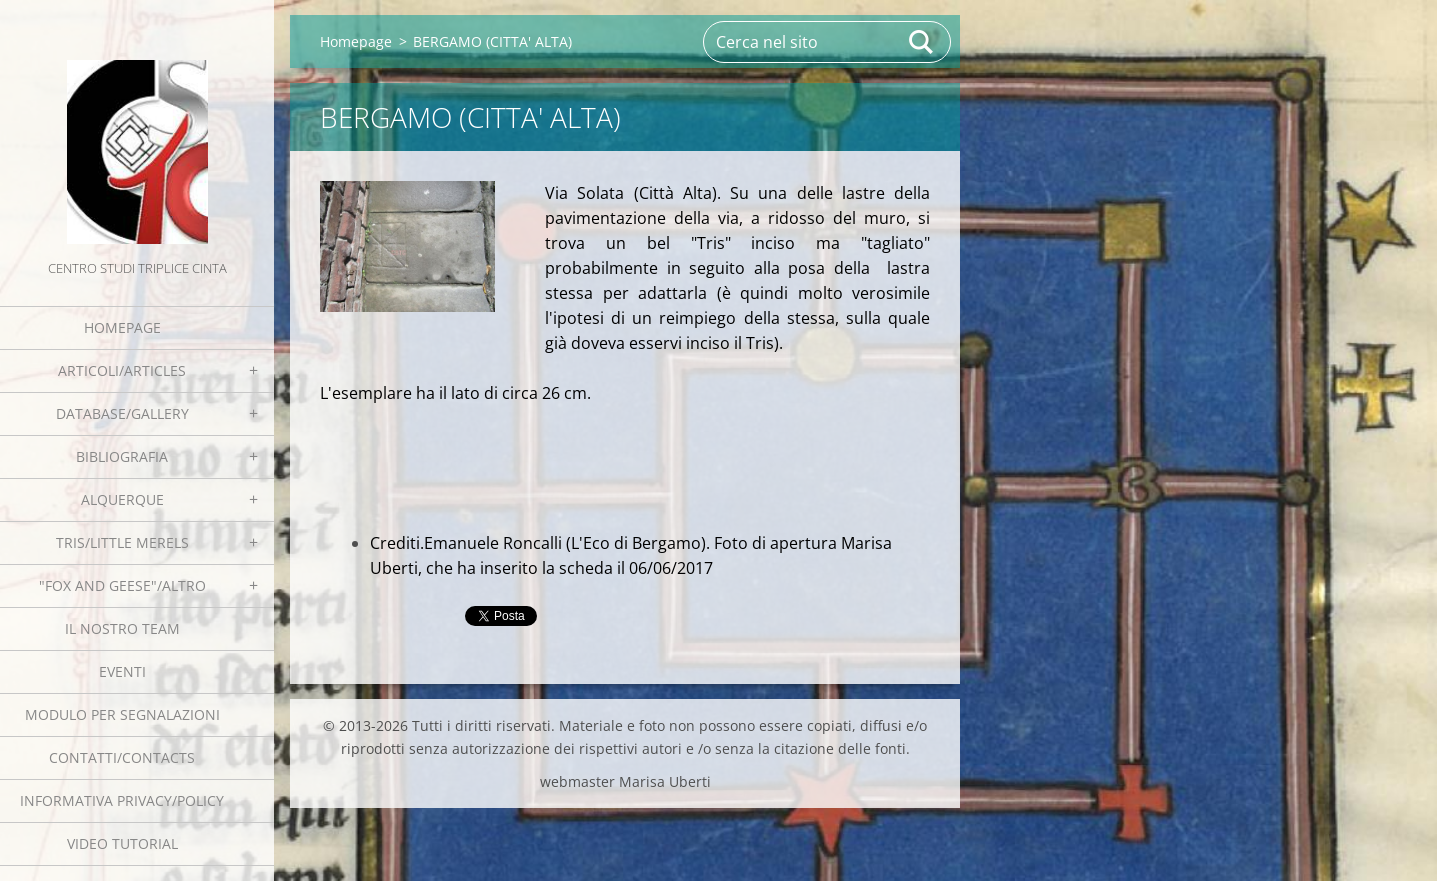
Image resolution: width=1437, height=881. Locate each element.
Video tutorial (122, 843)
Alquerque (122, 499)
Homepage (122, 327)
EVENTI (122, 671)
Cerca (922, 42)
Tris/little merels (122, 542)
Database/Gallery (122, 413)
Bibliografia (122, 456)
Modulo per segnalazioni (122, 714)
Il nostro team (122, 628)
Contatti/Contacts (122, 757)
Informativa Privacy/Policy (122, 800)
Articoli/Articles (122, 370)
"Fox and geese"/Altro (122, 585)
